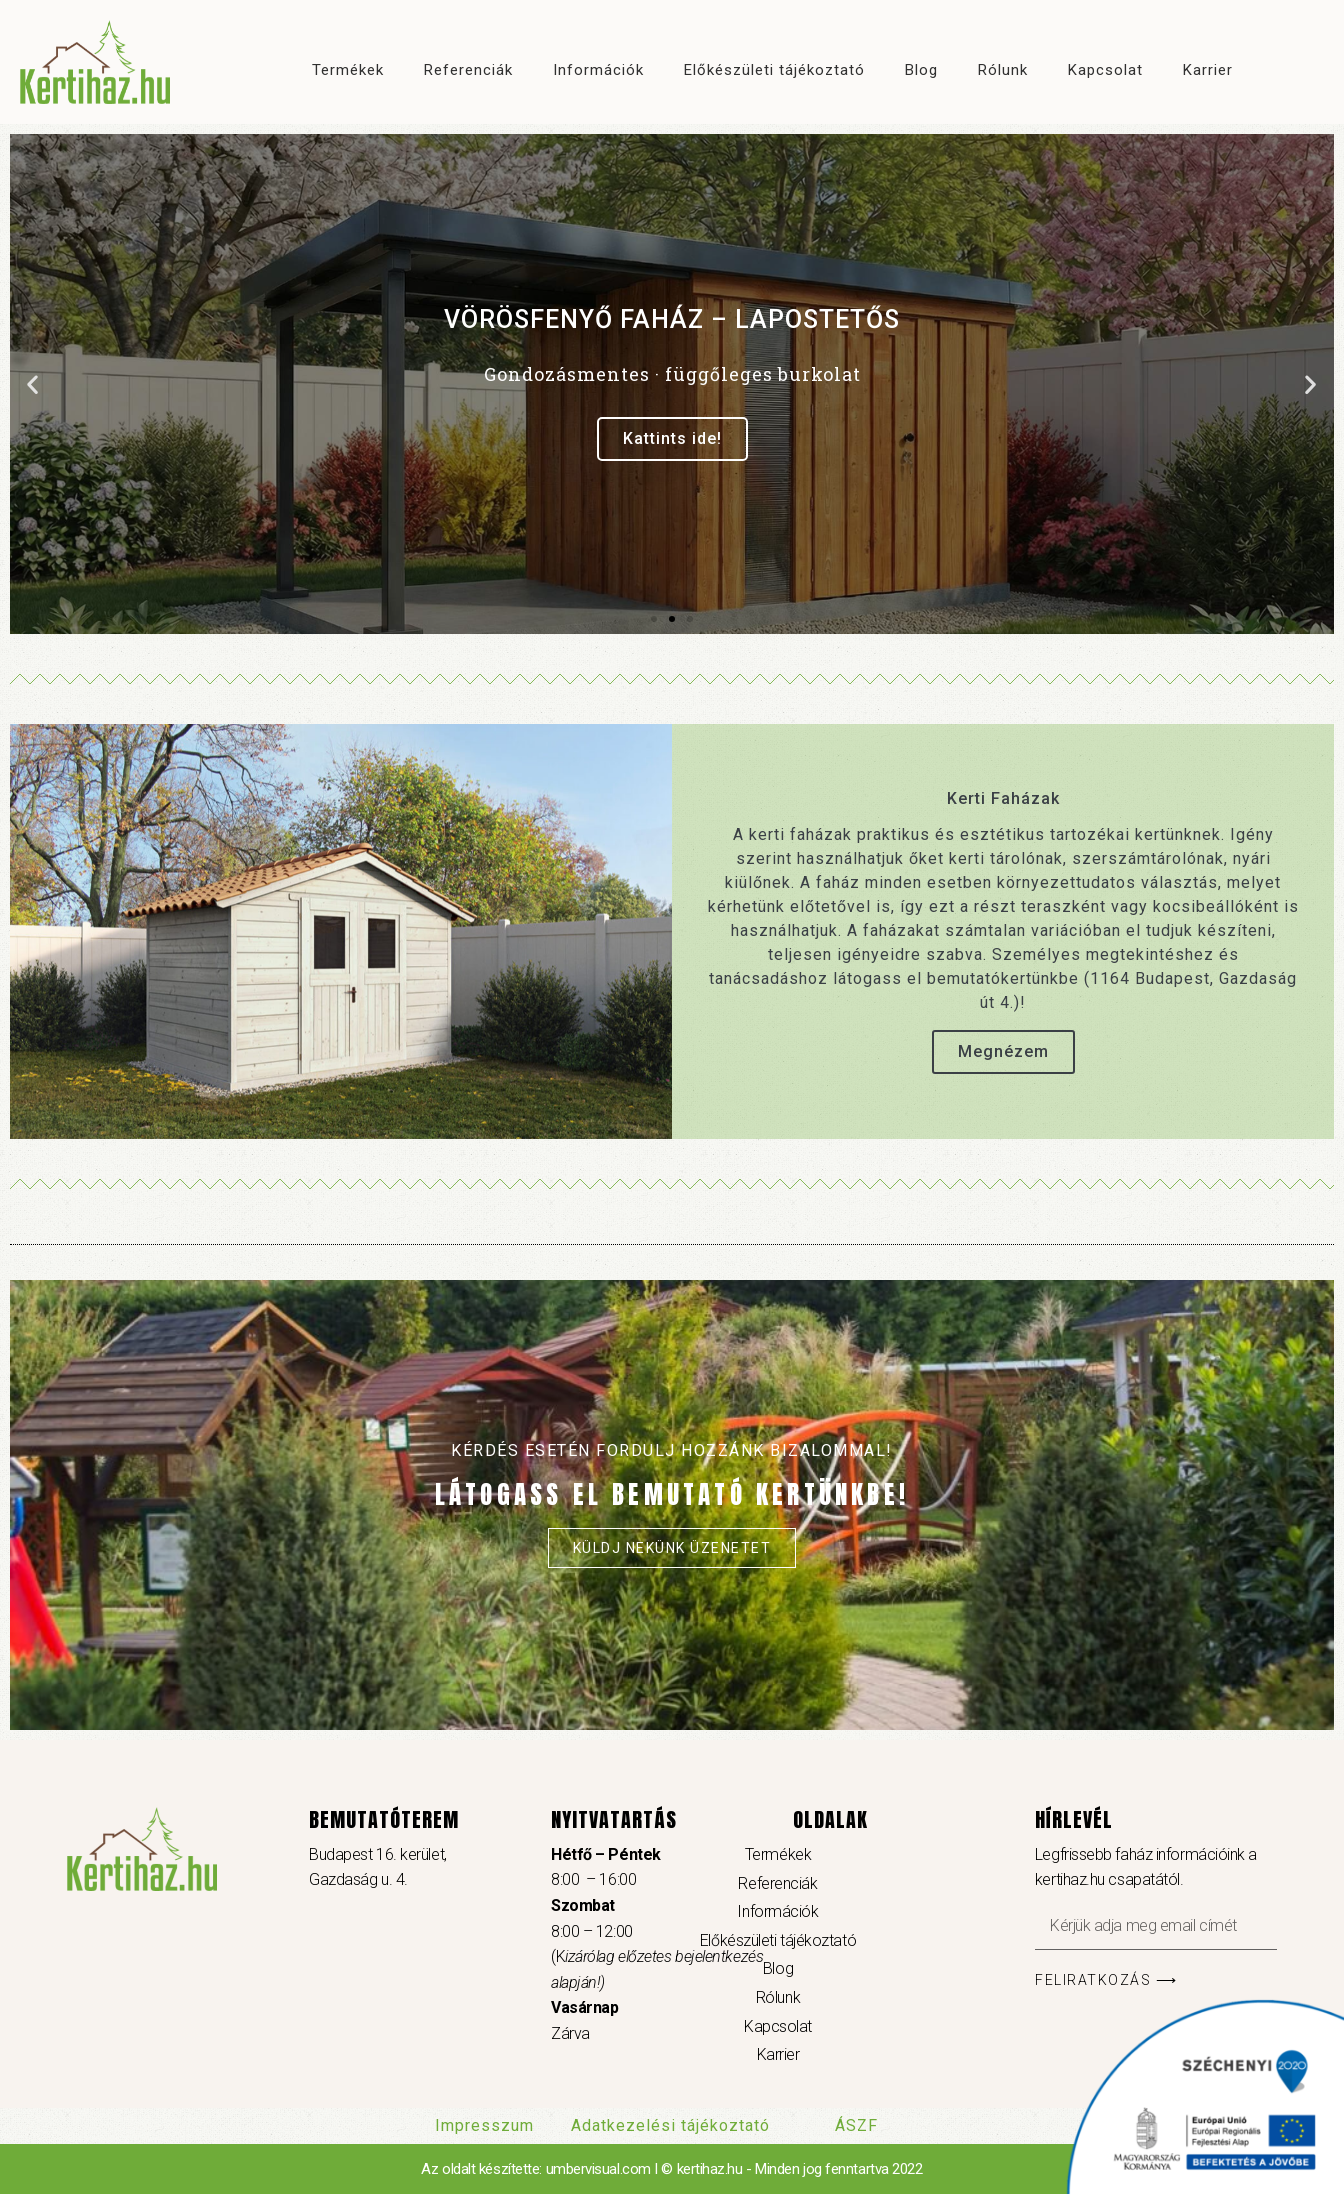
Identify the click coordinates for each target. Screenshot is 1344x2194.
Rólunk (1003, 70)
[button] (654, 619)
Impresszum (484, 2125)
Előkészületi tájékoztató (774, 70)
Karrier (1208, 70)
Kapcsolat (1105, 70)
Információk (598, 70)
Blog (921, 70)
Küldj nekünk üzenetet (672, 1548)
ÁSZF (856, 2125)
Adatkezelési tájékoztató (670, 2125)
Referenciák (468, 70)
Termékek (348, 70)
